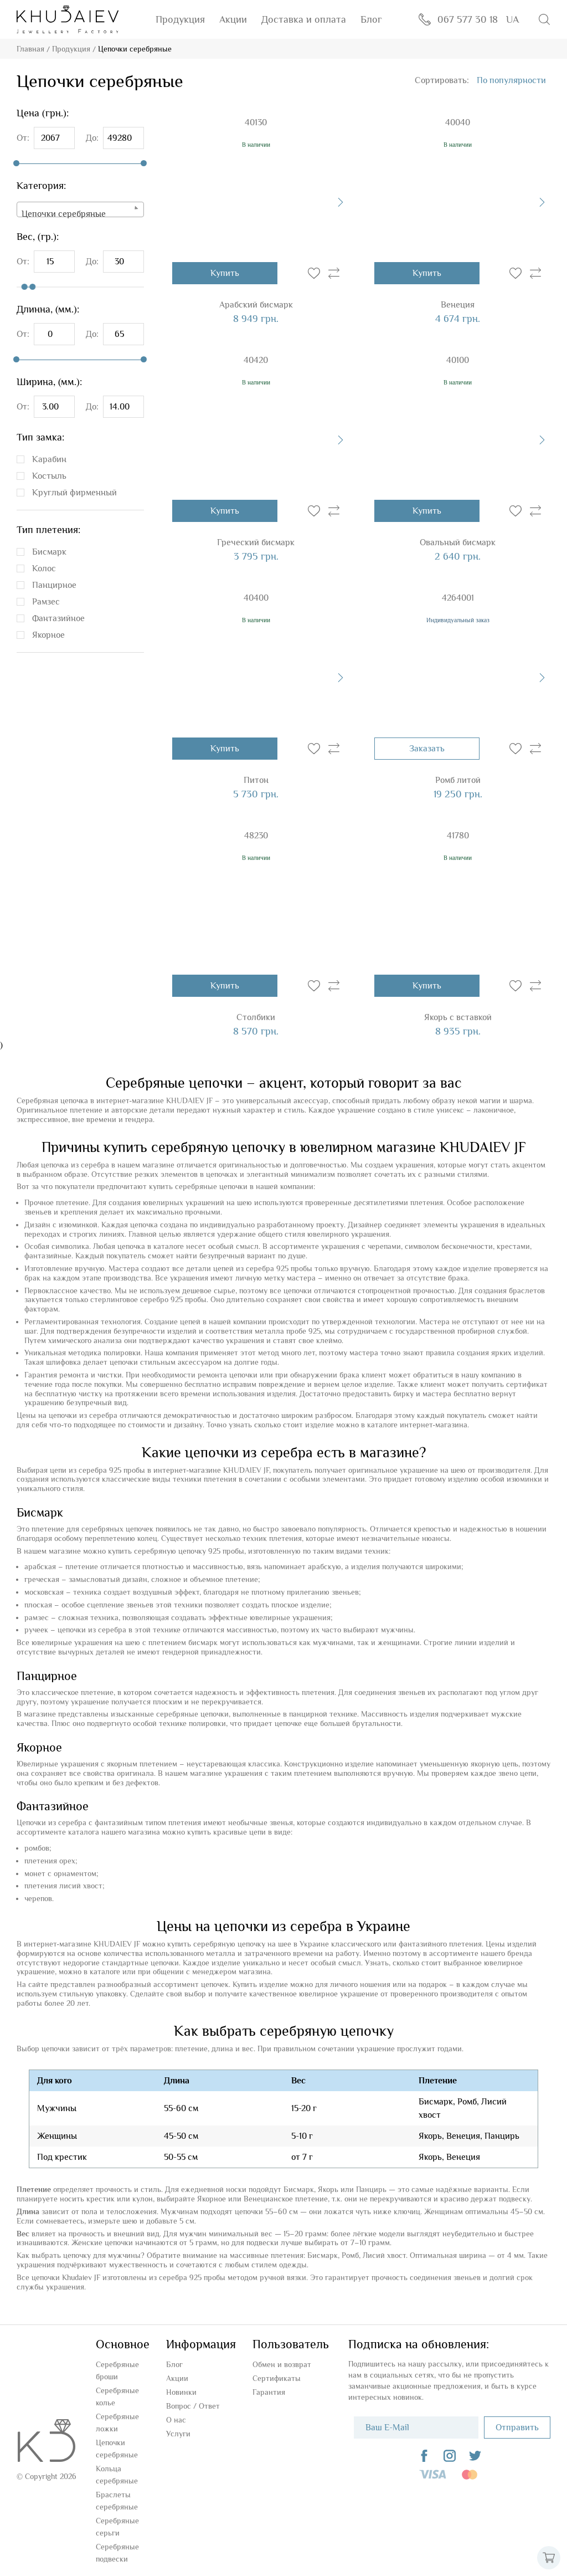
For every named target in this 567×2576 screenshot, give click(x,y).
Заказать (427, 749)
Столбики (255, 1017)
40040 (457, 122)
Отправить (517, 2427)
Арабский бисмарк (256, 305)
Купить (224, 273)
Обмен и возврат (281, 2364)
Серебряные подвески (117, 2552)
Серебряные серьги (117, 2526)
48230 (256, 836)
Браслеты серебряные (117, 2500)
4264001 (458, 598)
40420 (256, 360)
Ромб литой (458, 780)
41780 (458, 836)
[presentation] (340, 202)
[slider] (16, 163)
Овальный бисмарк (458, 542)
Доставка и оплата (303, 19)
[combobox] (80, 209)
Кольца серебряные (117, 2474)
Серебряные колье (117, 2396)
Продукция (180, 19)
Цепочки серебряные (117, 2448)
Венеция (458, 305)
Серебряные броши (117, 2370)
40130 (256, 122)
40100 (457, 360)
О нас (176, 2419)
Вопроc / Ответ (193, 2405)
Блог (371, 19)
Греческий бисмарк (256, 542)
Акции (233, 19)
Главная (30, 48)
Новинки (181, 2392)
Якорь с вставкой (458, 1017)
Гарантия (268, 2392)
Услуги (178, 2433)
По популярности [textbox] (511, 80)
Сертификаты (276, 2378)
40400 (256, 598)
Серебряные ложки (117, 2422)
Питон (256, 780)
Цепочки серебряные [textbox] (64, 214)
